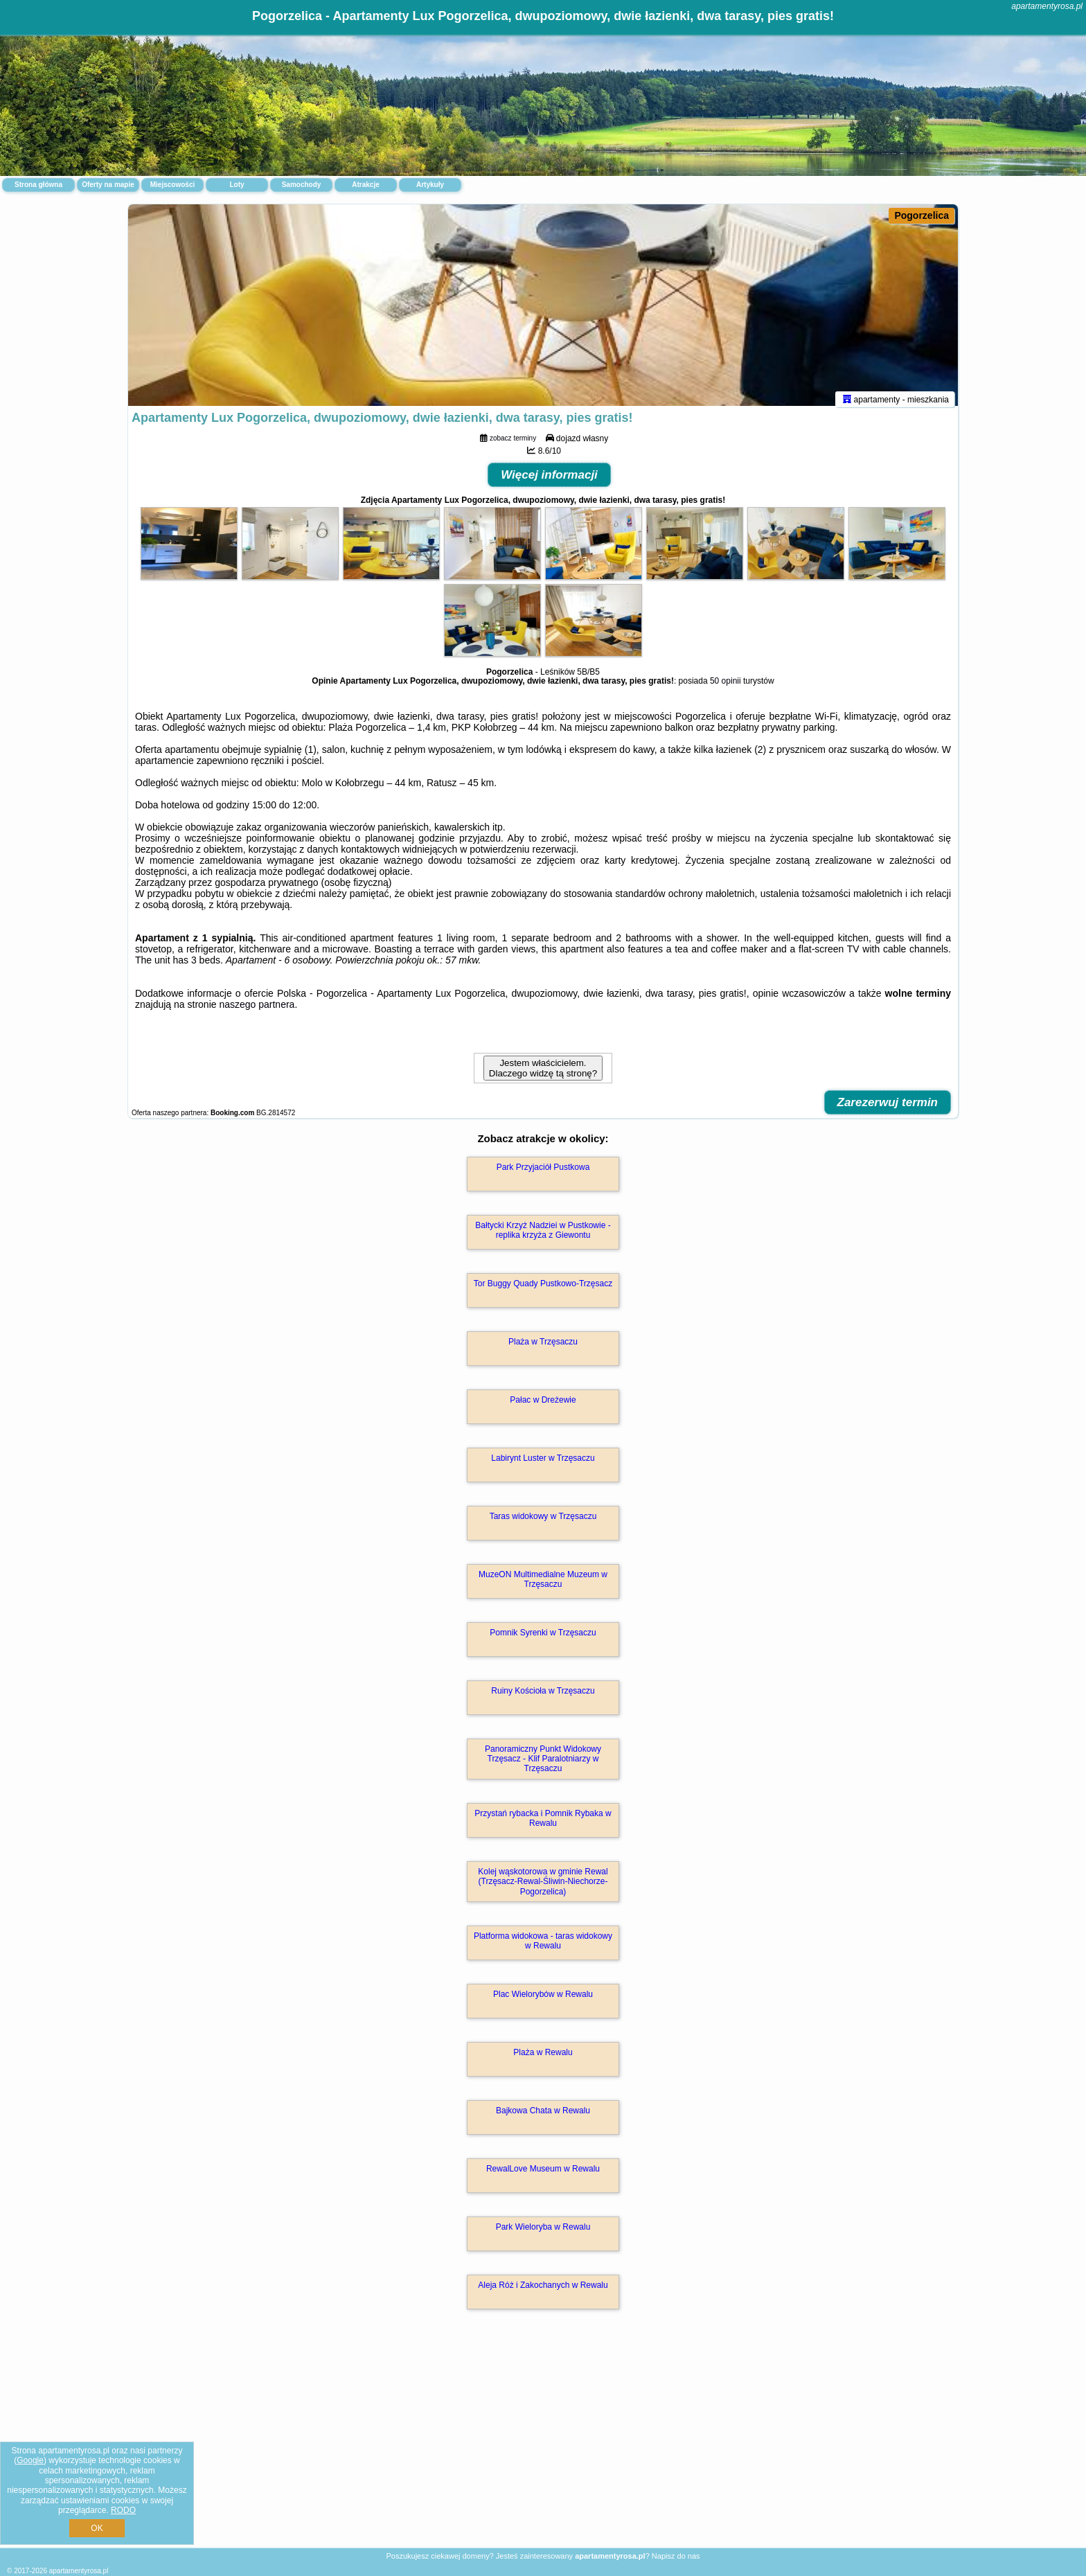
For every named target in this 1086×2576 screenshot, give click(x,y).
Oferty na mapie (108, 184)
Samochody (301, 184)
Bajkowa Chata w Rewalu (543, 2117)
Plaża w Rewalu (542, 2058)
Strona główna (38, 184)
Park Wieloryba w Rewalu (543, 2233)
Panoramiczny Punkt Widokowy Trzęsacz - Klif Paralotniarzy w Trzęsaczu (543, 1765)
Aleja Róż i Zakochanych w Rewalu (542, 2291)
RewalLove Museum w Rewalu (543, 2175)
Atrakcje (365, 184)
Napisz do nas (676, 2556)
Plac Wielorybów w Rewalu (543, 2000)
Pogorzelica (921, 215)
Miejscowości (172, 184)
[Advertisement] (543, 2446)
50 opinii (725, 687)
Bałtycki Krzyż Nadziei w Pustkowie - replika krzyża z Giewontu (542, 1236)
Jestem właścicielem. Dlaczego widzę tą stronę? (543, 1074)
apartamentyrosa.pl (1047, 6)
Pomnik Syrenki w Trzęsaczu (543, 1639)
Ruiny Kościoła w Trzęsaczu (542, 1697)
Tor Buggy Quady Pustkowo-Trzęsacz (543, 1290)
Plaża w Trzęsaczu (543, 1348)
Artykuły (430, 184)
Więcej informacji (549, 481)
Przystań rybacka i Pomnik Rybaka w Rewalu (542, 1824)
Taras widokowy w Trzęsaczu (543, 1522)
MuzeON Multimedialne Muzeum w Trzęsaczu (543, 1585)
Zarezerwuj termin (887, 1108)
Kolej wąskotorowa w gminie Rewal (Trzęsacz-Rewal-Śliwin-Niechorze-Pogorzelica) (542, 1888)
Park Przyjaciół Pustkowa (543, 1173)
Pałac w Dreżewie (543, 1406)
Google (30, 2460)
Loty (236, 184)
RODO (123, 2510)
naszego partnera (256, 1010)
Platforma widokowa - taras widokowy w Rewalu (543, 1947)
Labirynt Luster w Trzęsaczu (542, 1464)
